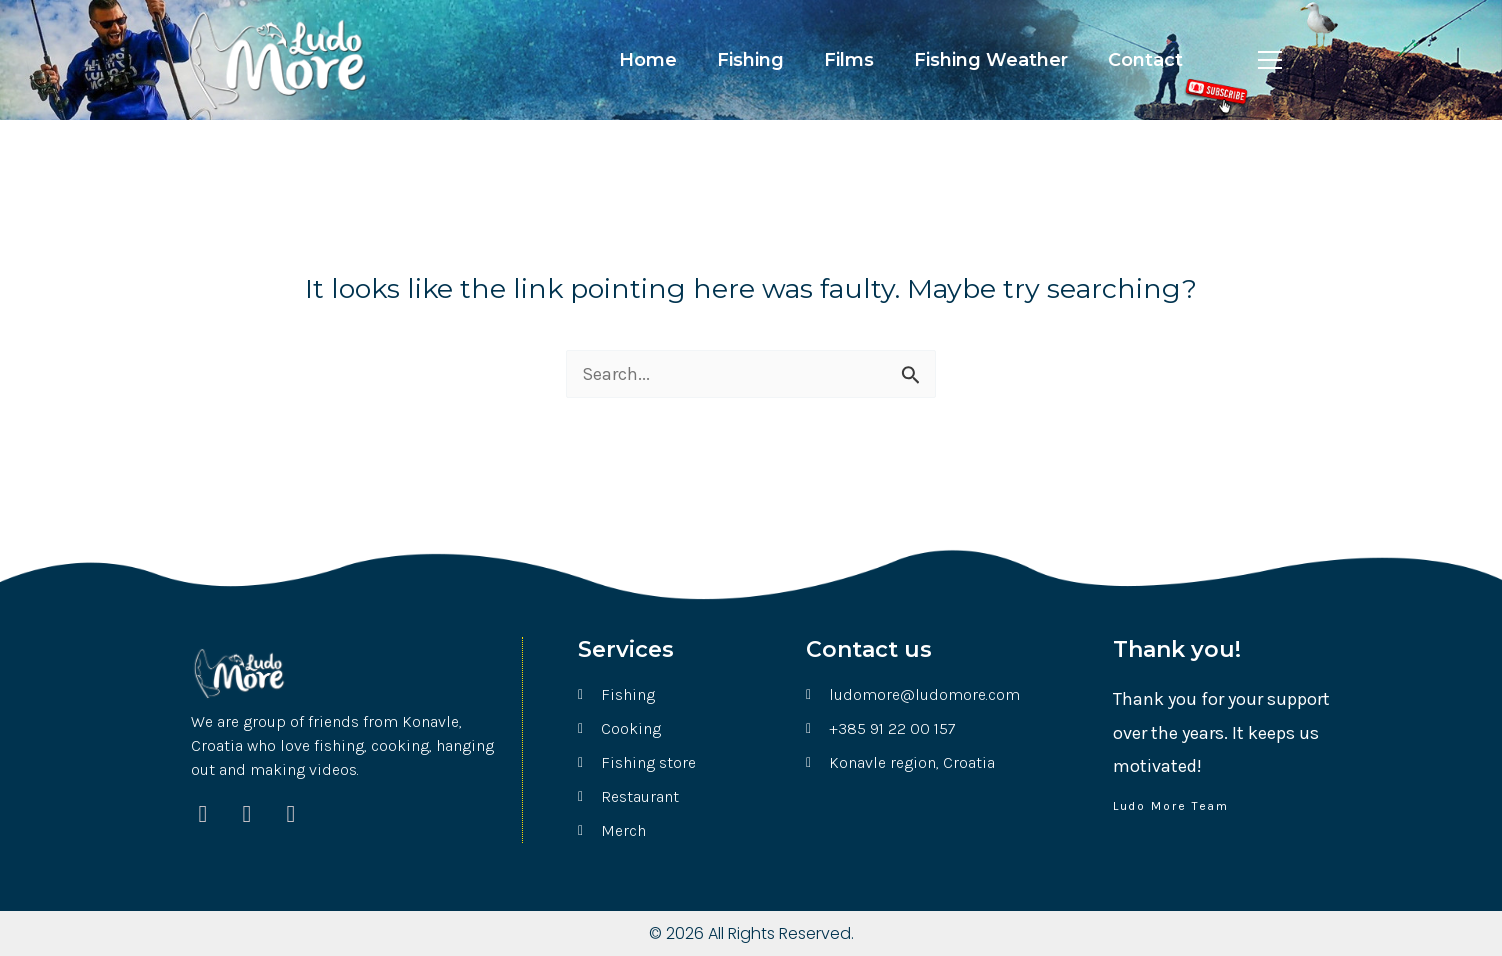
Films (849, 60)
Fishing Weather (991, 60)
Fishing (750, 60)
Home (648, 60)
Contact (1145, 60)
